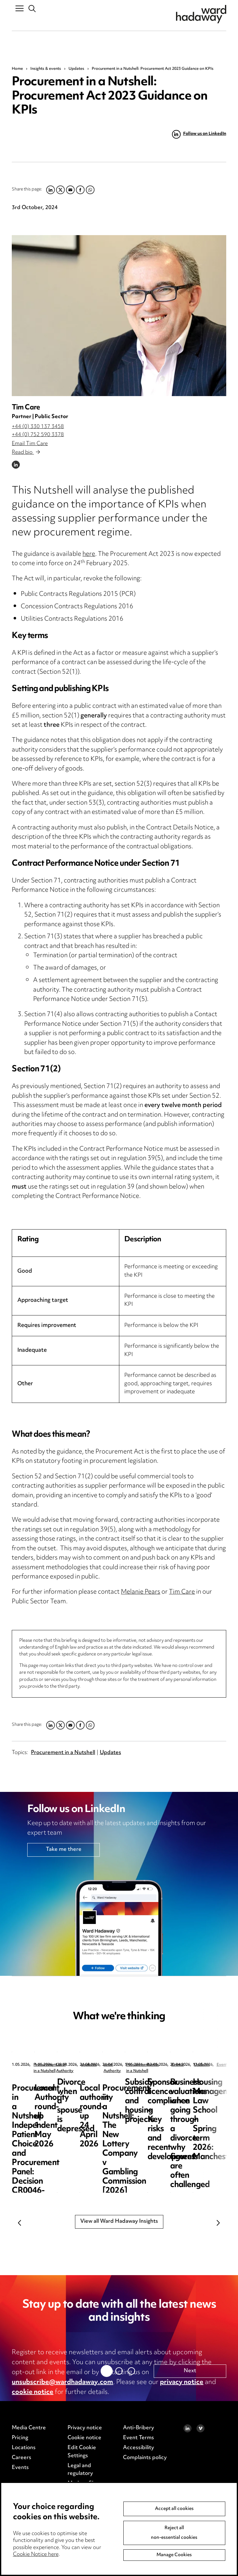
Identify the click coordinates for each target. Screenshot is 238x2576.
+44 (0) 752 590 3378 (38, 435)
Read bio (26, 452)
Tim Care (26, 408)
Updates (76, 69)
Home (17, 69)
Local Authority (166, 2065)
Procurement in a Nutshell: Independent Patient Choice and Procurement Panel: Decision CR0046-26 (58, 2101)
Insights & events (45, 69)
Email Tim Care (30, 444)
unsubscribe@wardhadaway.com (62, 2382)
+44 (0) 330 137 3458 (38, 427)
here (88, 554)
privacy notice (181, 2382)
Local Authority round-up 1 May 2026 (175, 2087)
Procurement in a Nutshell (63, 1753)
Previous (19, 2222)
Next (218, 2222)
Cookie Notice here (36, 2554)
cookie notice (32, 2392)
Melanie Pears (140, 1592)
